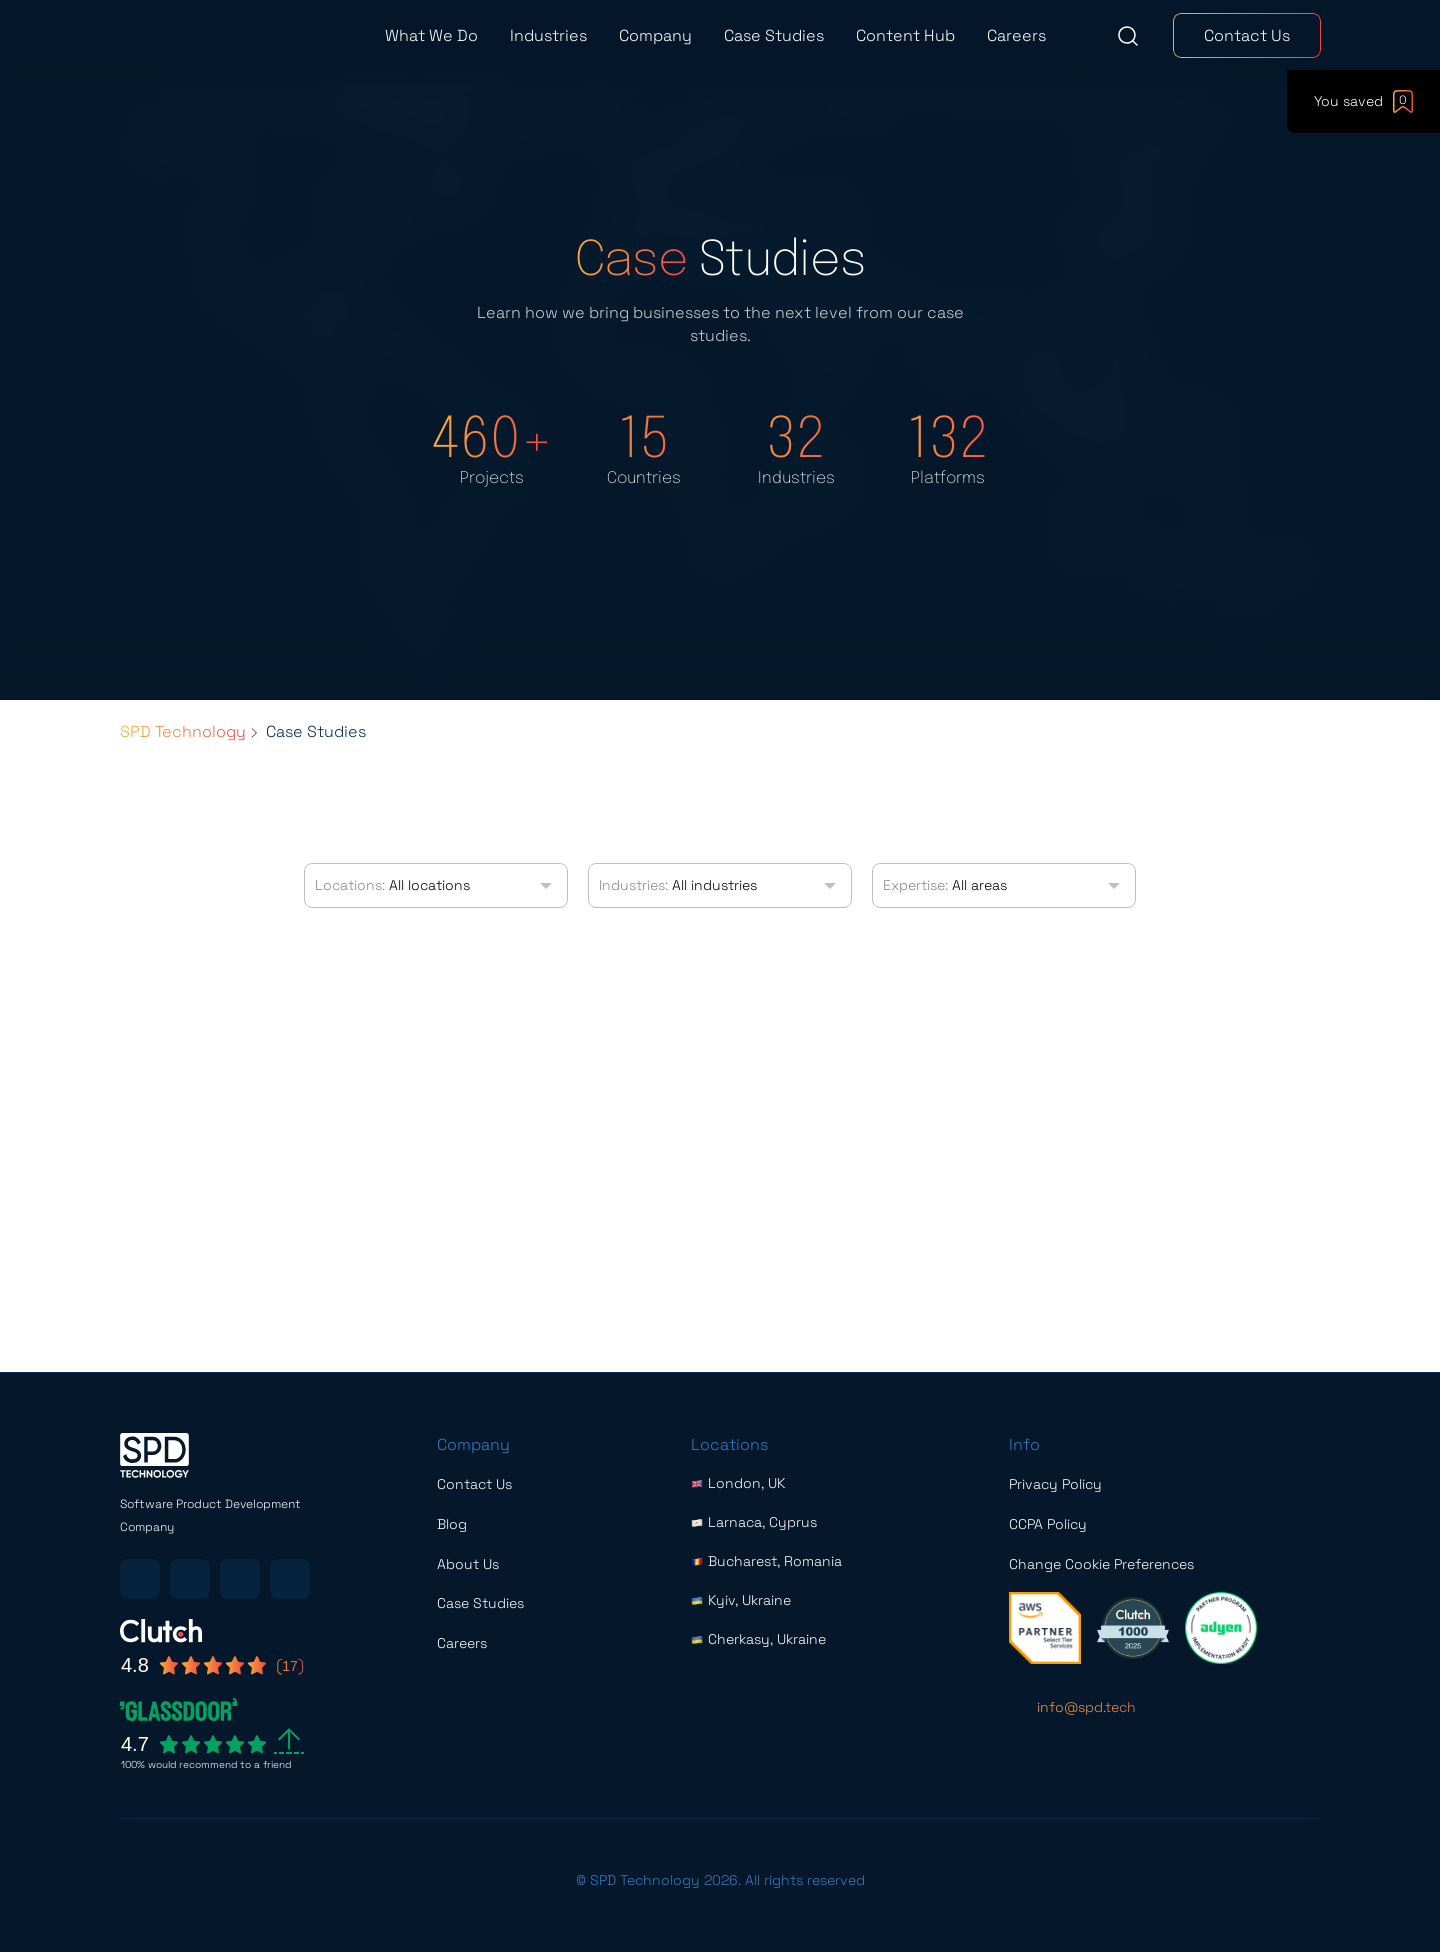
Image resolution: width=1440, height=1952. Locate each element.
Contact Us (1247, 35)
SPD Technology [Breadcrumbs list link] (183, 731)
